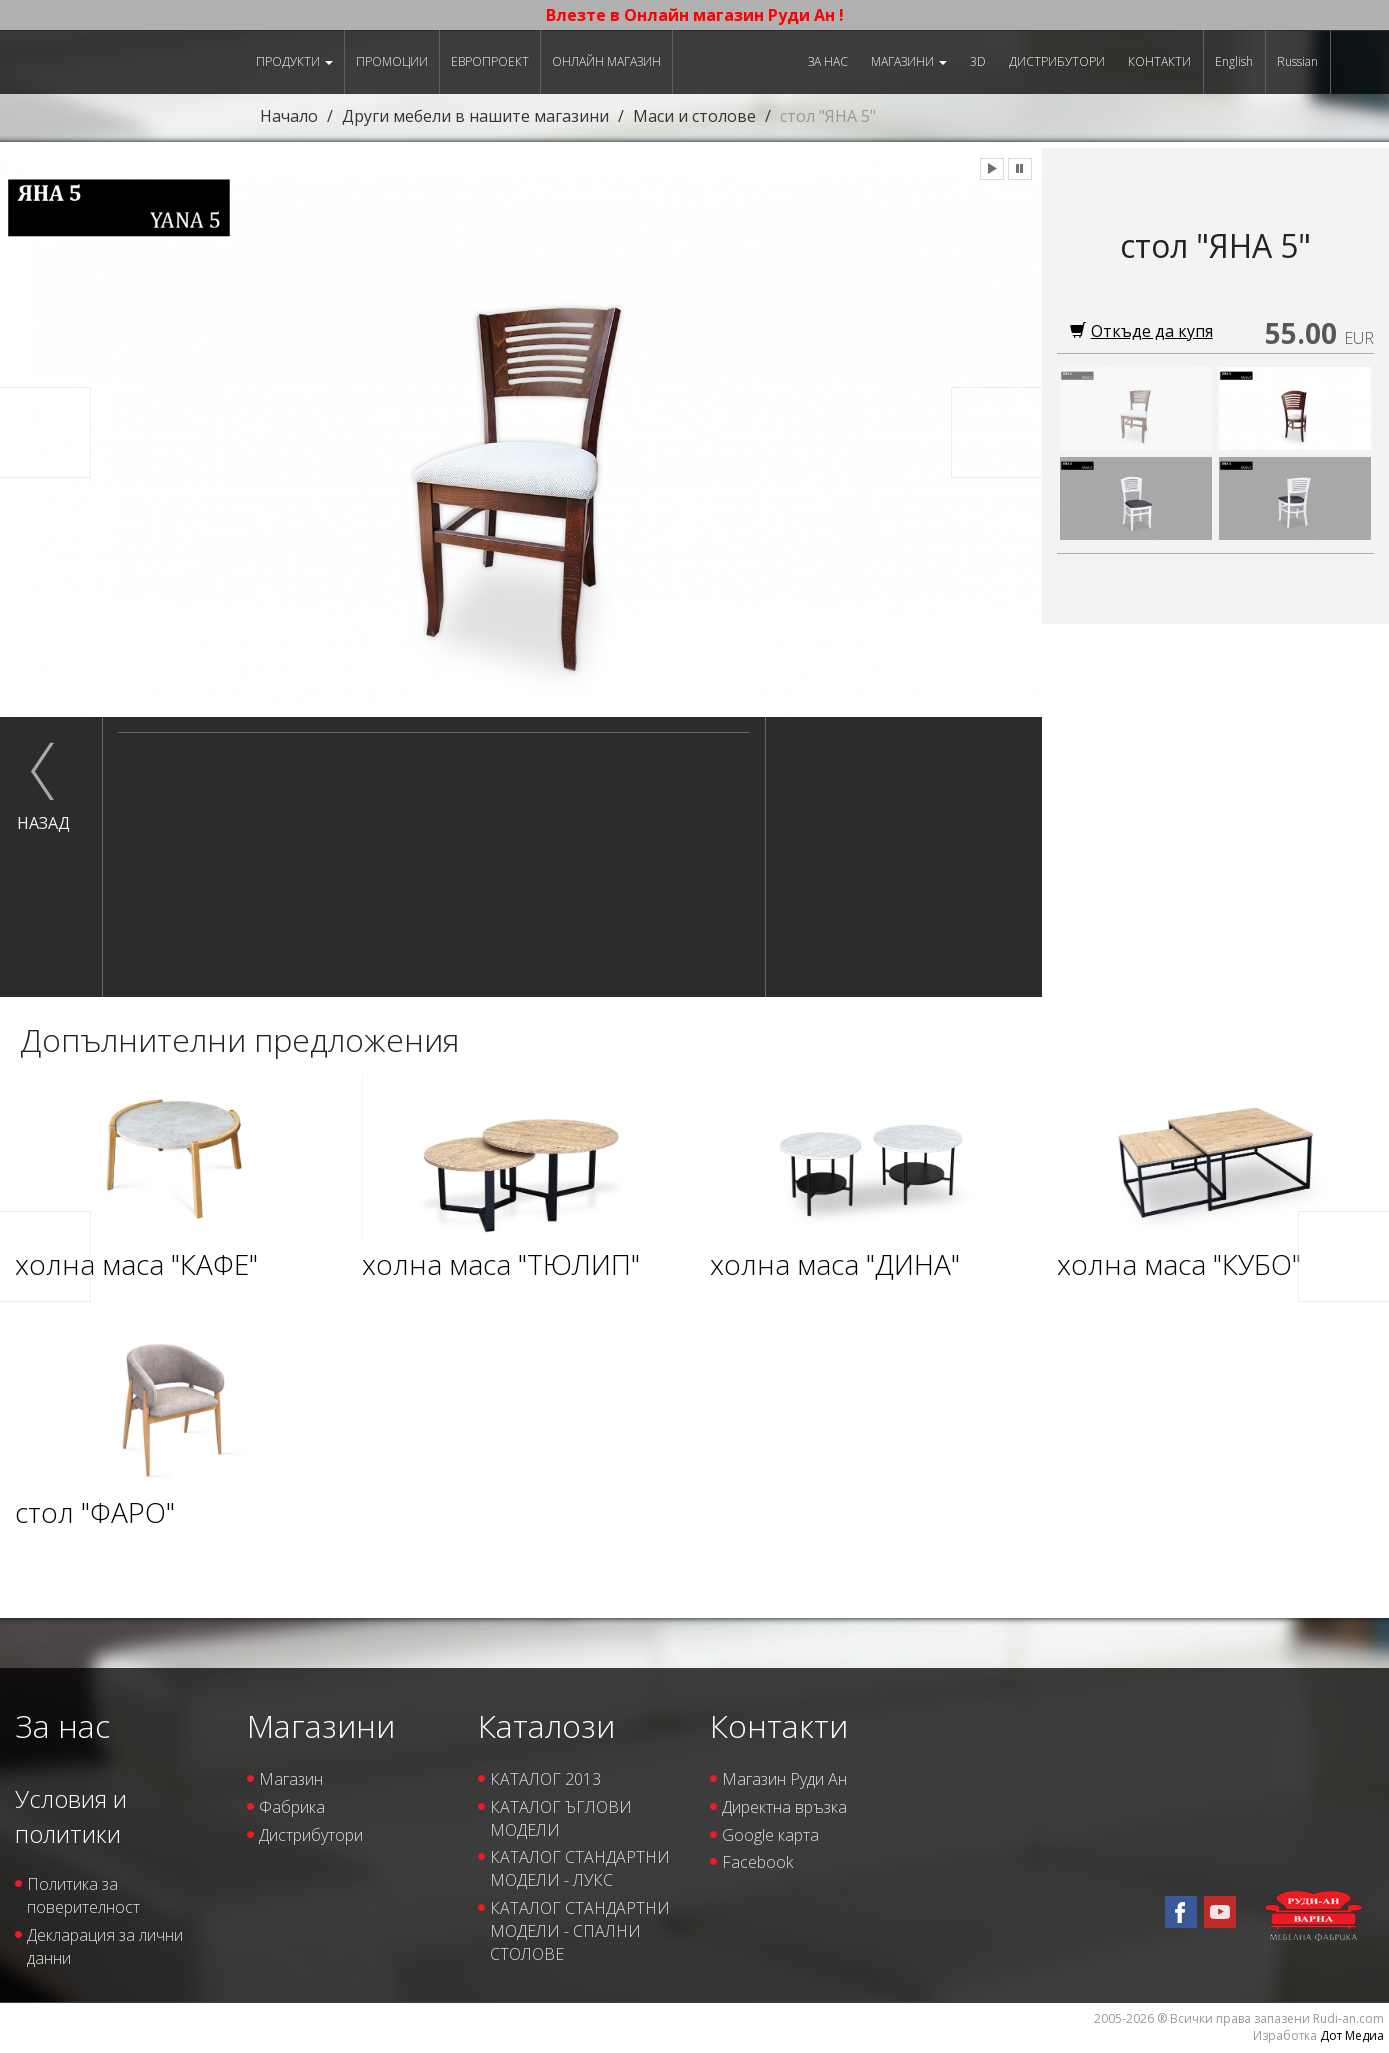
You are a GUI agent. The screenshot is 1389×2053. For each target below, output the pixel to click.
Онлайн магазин (606, 61)
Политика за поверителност (83, 1895)
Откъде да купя (1141, 331)
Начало (289, 116)
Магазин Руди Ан (784, 1779)
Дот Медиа (1352, 2035)
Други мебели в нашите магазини (475, 116)
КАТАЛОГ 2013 (545, 1779)
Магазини (909, 61)
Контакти (1159, 61)
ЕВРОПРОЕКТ (490, 61)
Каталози (546, 1725)
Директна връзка (784, 1807)
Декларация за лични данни (105, 1946)
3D (978, 61)
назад (43, 823)
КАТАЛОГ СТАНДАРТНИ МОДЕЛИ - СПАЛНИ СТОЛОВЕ (580, 1931)
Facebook (757, 1862)
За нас (828, 61)
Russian (1297, 61)
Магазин (291, 1779)
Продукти (294, 61)
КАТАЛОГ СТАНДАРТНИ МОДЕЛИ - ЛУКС (580, 1868)
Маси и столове (694, 116)
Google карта (770, 1835)
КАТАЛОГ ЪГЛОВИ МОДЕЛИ (561, 1818)
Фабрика (292, 1807)
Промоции (392, 61)
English (1234, 61)
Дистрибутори (1057, 61)
